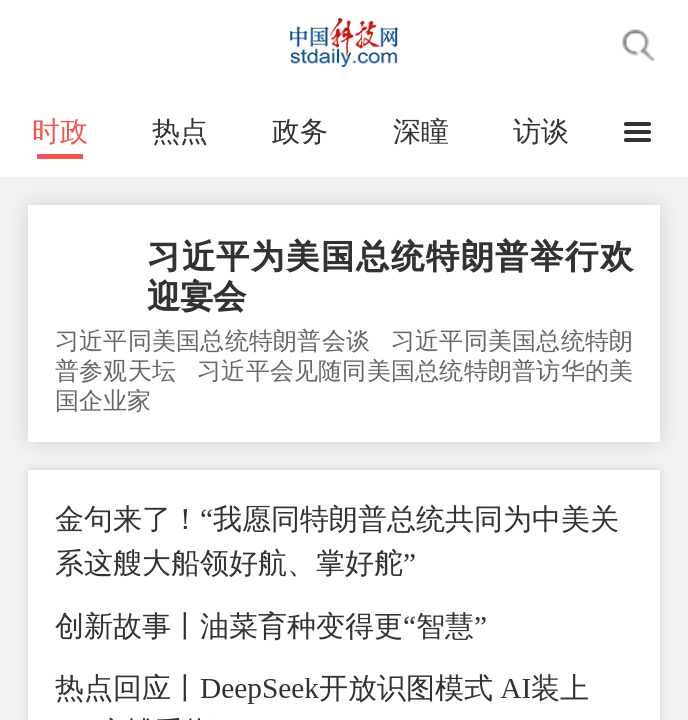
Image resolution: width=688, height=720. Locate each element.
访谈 (541, 131)
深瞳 (421, 131)
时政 (60, 131)
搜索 (638, 45)
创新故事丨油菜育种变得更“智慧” (271, 626)
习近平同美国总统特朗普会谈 (215, 341)
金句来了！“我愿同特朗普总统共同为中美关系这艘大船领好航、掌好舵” (337, 541)
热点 (180, 131)
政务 (300, 131)
